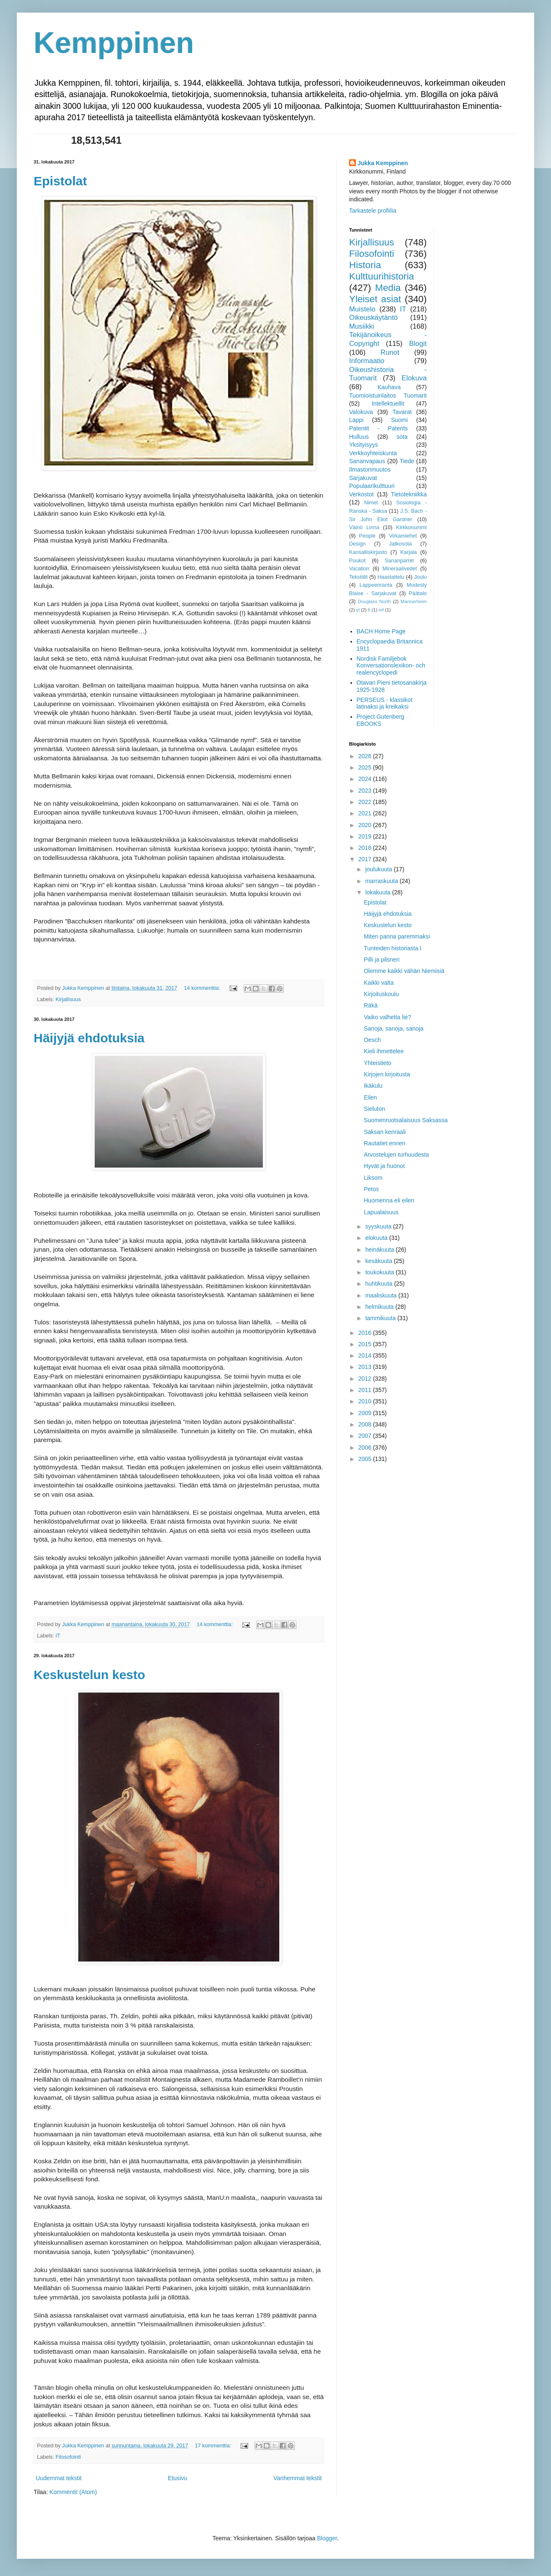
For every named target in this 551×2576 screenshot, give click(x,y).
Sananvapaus (367, 461)
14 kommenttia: (203, 988)
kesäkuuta (379, 1261)
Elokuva (414, 378)
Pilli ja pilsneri (382, 959)
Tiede (407, 461)
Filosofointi (68, 2457)
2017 (365, 859)
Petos (371, 1189)
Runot (390, 352)
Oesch (372, 1039)
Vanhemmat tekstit (297, 2478)
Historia (365, 265)
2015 (365, 1344)
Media (388, 287)
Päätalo (418, 593)
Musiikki (361, 326)
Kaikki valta (379, 982)
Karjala (408, 552)
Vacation (359, 569)
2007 (365, 1435)
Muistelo (362, 309)
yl (358, 609)
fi (369, 609)
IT (58, 1636)
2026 (365, 756)
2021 (365, 813)
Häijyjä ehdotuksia (89, 1038)
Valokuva (361, 412)
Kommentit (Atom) (73, 2492)
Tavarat (402, 412)
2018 (365, 847)
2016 (365, 1332)
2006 (365, 1447)
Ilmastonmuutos (370, 469)
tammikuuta (381, 1318)
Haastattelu (390, 577)
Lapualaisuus (381, 1212)
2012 (365, 1378)
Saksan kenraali (385, 1131)
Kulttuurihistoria (381, 276)
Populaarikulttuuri (372, 486)
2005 (365, 1458)
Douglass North (374, 601)
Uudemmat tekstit (59, 2478)
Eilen (370, 1097)
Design (357, 544)
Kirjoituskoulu (381, 994)
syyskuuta (379, 1226)
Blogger (327, 2538)
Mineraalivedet (399, 569)
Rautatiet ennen (384, 1143)
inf (381, 609)
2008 (365, 1424)
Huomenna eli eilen (389, 1200)
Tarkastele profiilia (372, 210)
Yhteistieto (377, 1063)
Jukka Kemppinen (383, 163)
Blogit (418, 344)
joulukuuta (379, 869)
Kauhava (388, 387)
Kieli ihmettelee (384, 1051)
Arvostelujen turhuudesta (396, 1154)
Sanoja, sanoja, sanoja (394, 1028)
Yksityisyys (363, 444)
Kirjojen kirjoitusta (387, 1074)
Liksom (373, 1177)
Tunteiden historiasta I (392, 948)
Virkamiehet (403, 536)
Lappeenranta (376, 585)
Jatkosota (400, 544)
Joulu (420, 577)
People (367, 536)
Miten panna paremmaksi (397, 936)
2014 (365, 1355)
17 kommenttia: (214, 2446)
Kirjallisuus (68, 999)
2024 (365, 778)
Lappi (356, 420)
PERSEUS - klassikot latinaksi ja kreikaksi (385, 703)
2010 (365, 1401)
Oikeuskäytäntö (373, 318)
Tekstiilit (358, 577)
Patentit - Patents (378, 428)
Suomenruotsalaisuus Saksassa (406, 1120)
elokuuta (377, 1237)
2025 (365, 767)
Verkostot (361, 494)
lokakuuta (378, 892)
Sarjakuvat (363, 478)
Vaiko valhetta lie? (387, 1017)
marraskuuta (382, 881)
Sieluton (374, 1108)
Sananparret (399, 561)
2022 (365, 802)
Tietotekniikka (408, 494)
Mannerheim (413, 601)
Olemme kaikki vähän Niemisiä (404, 971)
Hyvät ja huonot (384, 1166)
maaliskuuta (381, 1295)
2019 (365, 836)
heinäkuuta (380, 1249)
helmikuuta (380, 1306)
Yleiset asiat (375, 299)
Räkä (371, 1005)
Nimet (371, 503)
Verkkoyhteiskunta (373, 453)
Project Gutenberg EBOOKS (381, 720)
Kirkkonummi (411, 527)
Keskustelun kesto (89, 1675)
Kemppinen (114, 42)
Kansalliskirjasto (368, 552)
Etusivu (177, 2478)
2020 (365, 825)
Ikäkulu (373, 1085)
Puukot (357, 561)
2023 (365, 790)
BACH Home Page (381, 631)
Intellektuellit (388, 403)
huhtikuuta (379, 1283)
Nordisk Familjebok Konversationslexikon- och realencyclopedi (391, 665)
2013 (365, 1366)
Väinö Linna (364, 527)
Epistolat (60, 181)
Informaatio (366, 361)
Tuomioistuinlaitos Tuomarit (388, 395)
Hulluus (359, 436)
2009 (365, 1413)
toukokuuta (380, 1272)
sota (402, 436)
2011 (365, 1390)
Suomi (399, 420)
